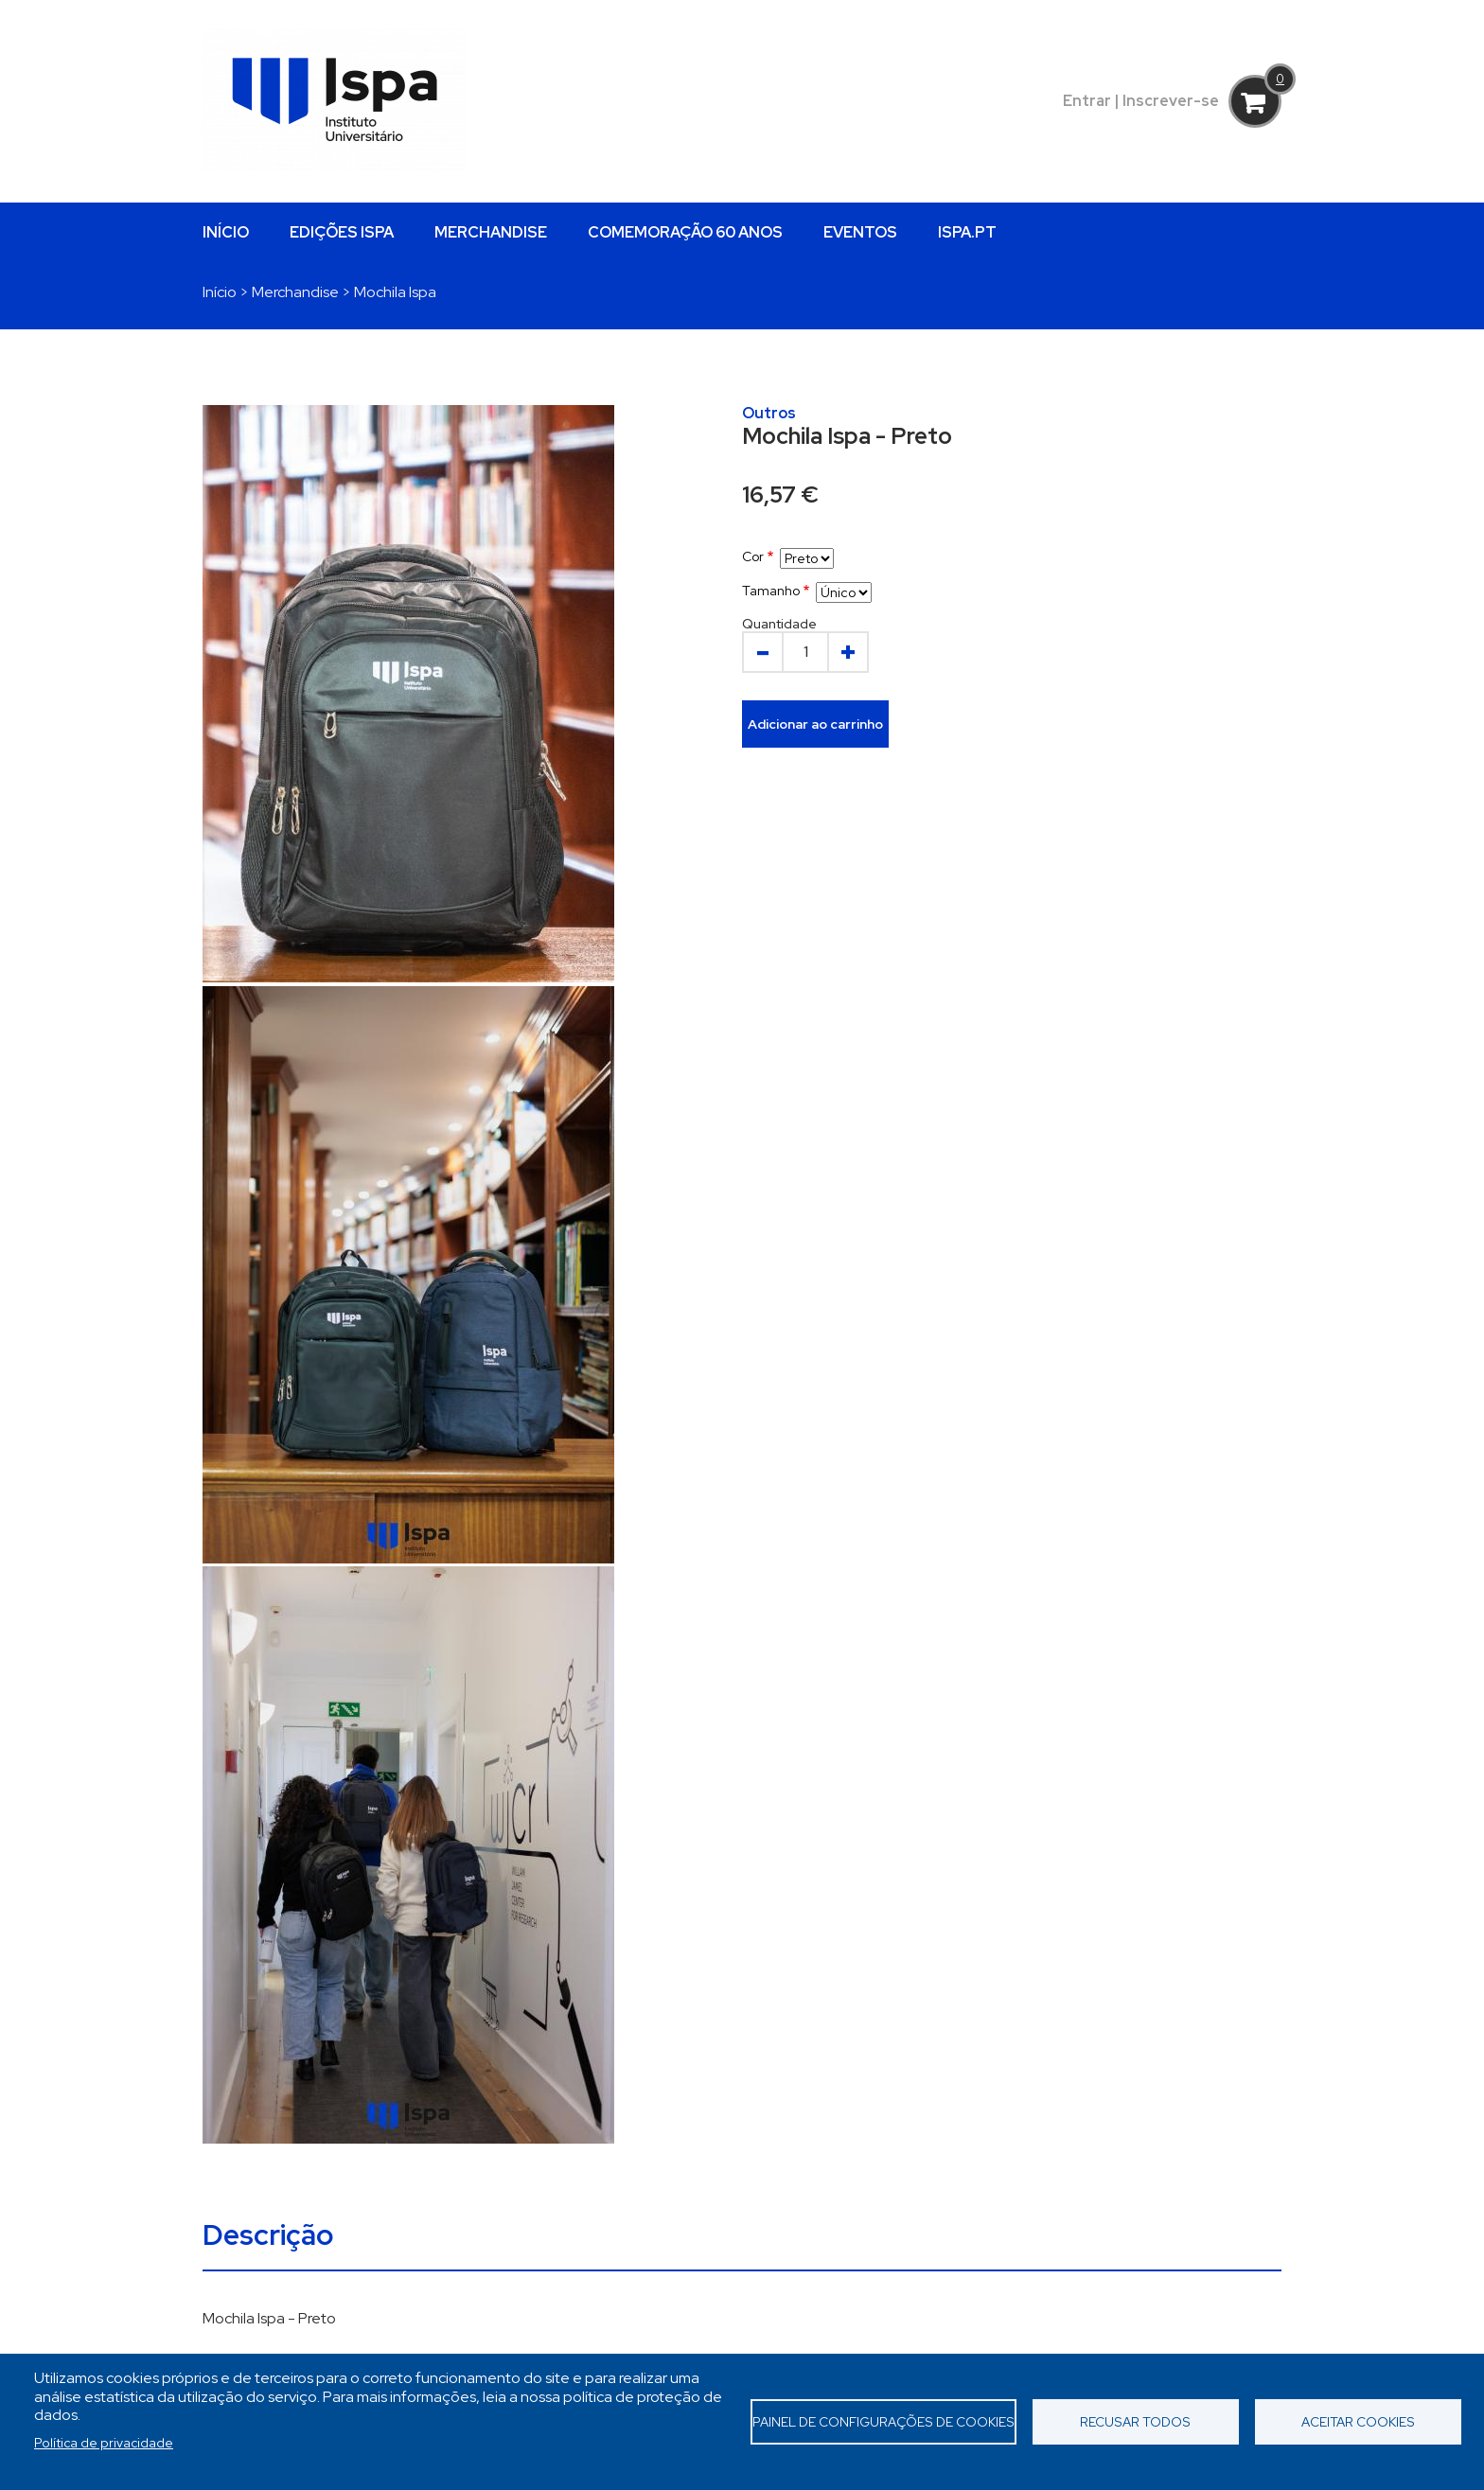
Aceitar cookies (1358, 2421)
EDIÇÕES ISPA (342, 232)
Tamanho (771, 590)
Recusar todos (1135, 2421)
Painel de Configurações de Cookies (883, 2421)
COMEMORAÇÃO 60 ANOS (685, 232)
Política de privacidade (103, 2442)
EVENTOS (860, 232)
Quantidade (779, 623)
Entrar (1087, 101)
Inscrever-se (1170, 101)
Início (220, 292)
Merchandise (295, 292)
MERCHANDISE (490, 232)
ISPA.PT (967, 232)
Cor (753, 556)
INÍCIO (226, 232)
